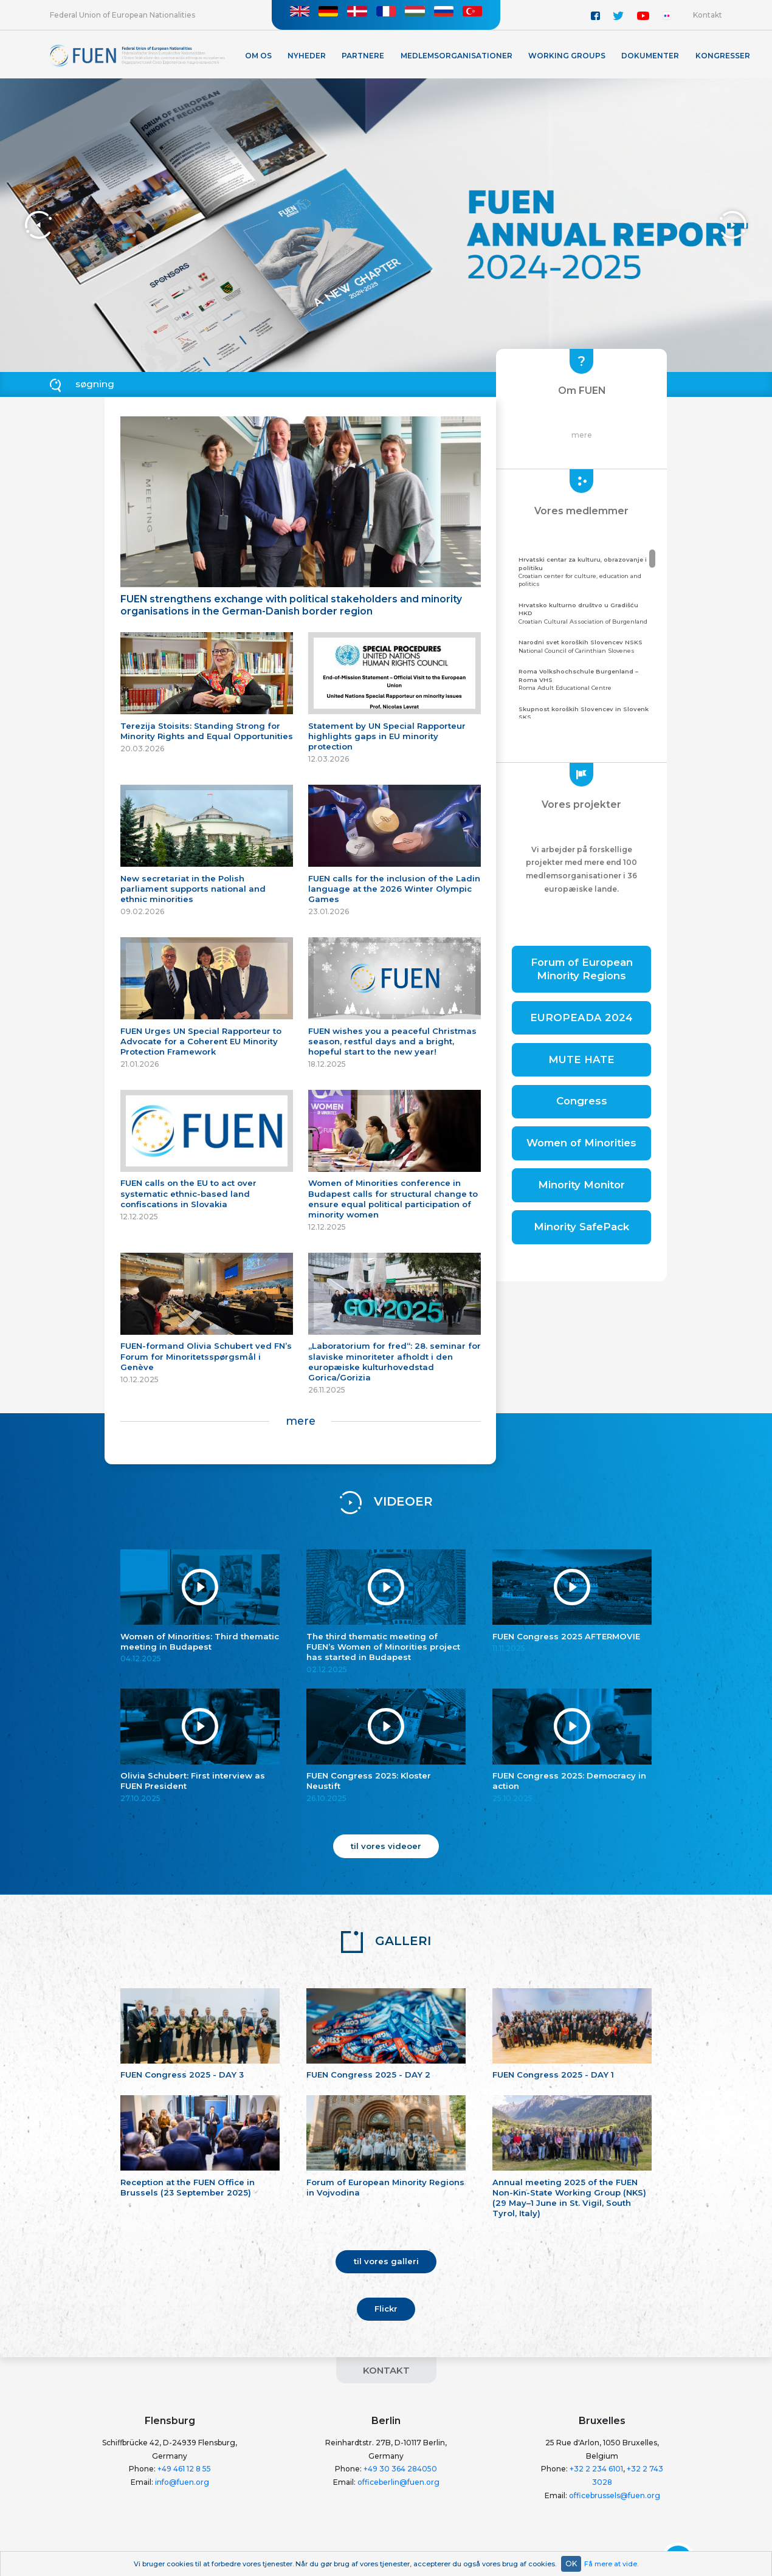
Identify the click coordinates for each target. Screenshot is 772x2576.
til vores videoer (386, 1846)
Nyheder (307, 55)
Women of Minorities (581, 1143)
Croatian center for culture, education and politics (586, 571)
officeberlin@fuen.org (398, 2482)
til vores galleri (386, 2261)
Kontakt (707, 14)
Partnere (363, 55)
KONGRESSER (722, 55)
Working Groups (566, 55)
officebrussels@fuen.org (614, 2495)
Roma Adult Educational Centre (586, 679)
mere (300, 1420)
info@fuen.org (182, 2482)
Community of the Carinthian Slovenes (586, 717)
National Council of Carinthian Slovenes (586, 645)
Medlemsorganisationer (456, 55)
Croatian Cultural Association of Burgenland (586, 613)
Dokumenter (650, 55)
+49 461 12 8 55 (184, 2468)
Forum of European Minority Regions (582, 969)
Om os (258, 55)
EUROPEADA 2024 (581, 1017)
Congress (581, 1101)
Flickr (386, 2308)
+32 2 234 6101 (596, 2468)
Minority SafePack (581, 1227)
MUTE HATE (581, 1059)
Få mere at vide (610, 2564)
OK (571, 2563)
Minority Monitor (581, 1185)
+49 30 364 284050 (400, 2468)
